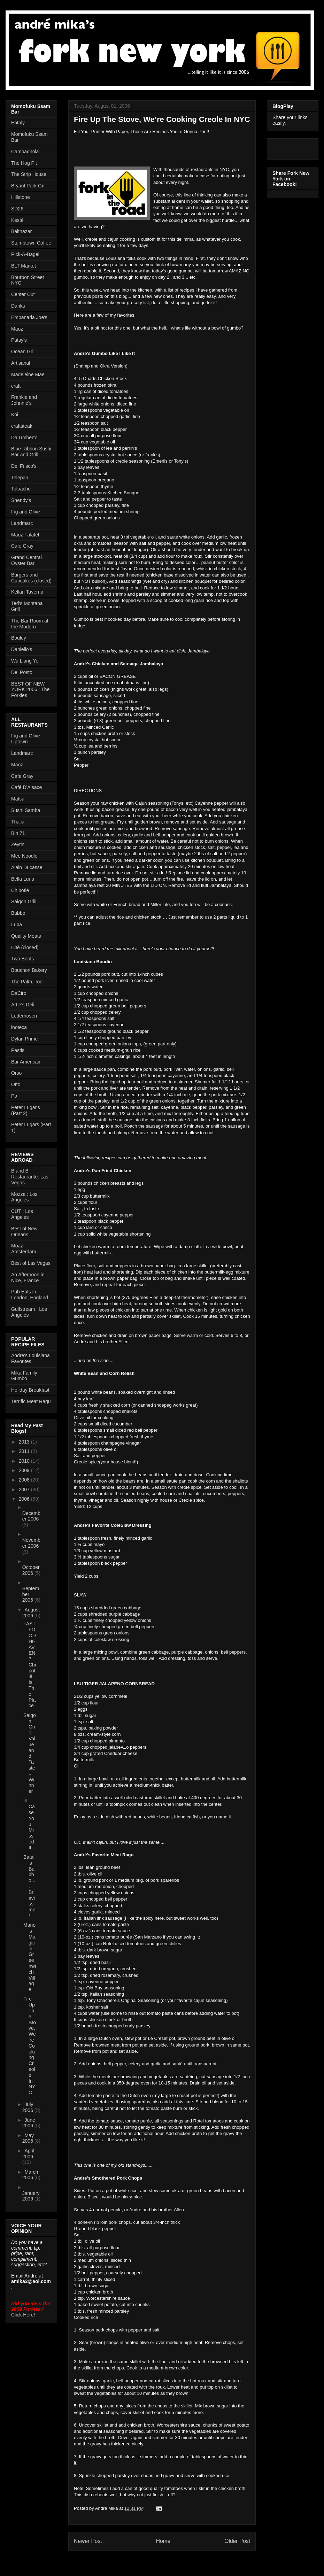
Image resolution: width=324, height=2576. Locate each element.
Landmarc (22, 523)
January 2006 (31, 2196)
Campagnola (25, 151)
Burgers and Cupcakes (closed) (31, 577)
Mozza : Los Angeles (24, 1197)
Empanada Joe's (29, 317)
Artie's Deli (22, 1004)
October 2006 (31, 1570)
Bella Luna (22, 879)
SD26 (17, 208)
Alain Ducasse (27, 867)
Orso (16, 1073)
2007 (25, 1489)
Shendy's (21, 500)
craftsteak (21, 426)
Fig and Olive (25, 512)
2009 (25, 1470)
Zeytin (17, 844)
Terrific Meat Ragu (31, 1401)
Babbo (18, 913)
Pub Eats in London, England (29, 1294)
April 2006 (28, 2153)
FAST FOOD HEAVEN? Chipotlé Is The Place (29, 1664)
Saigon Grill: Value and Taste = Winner (29, 1753)
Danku (18, 306)
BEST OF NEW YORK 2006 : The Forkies (30, 689)
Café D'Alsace (26, 787)
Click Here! (23, 2315)
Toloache (21, 489)
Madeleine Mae (28, 374)
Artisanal (20, 363)
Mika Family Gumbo (24, 1376)
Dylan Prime (24, 1039)
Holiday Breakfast (30, 1390)
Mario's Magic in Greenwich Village (29, 1957)
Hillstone (20, 197)
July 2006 (28, 2107)
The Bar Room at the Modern (29, 623)
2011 (25, 1451)
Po (14, 1096)
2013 (25, 1442)
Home (163, 2541)
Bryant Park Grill (29, 185)
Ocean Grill (23, 351)
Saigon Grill (23, 901)
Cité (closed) (25, 947)
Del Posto (21, 672)
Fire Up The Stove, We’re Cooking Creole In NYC (29, 2045)
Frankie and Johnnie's (24, 400)
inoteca (19, 1027)
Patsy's (19, 340)
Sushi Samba (25, 810)
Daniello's (21, 649)
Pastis (17, 1050)
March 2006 (30, 2175)
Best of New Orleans (24, 1231)
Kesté (17, 220)
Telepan (19, 477)
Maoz (17, 329)
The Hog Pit (24, 163)
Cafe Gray (22, 546)
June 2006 (28, 2123)
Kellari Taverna (27, 592)
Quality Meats (26, 936)
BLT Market (23, 266)
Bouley (18, 638)
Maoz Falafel (25, 534)
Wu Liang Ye (24, 661)
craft (16, 386)
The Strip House (28, 174)
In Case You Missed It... (29, 1824)
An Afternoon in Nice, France (28, 1277)
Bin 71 (18, 833)
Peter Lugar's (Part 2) (25, 1110)
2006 (25, 1499)
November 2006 (31, 1543)
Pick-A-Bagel (25, 254)
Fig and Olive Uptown (25, 738)
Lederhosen (24, 1016)
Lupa (16, 924)
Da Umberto (24, 437)
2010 (25, 1461)
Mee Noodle (24, 856)
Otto (15, 1084)
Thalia (17, 822)
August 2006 (31, 1612)
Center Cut (23, 294)
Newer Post (88, 2541)
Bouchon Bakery (29, 970)
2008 (25, 1480)
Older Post (237, 2541)
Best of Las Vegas (31, 1263)
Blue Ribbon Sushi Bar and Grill (31, 451)
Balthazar (21, 231)
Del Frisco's (24, 466)
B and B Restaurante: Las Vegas (29, 1176)
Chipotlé (20, 890)
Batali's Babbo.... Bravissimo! (29, 1886)
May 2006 (28, 2138)
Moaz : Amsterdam (23, 1248)
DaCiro (18, 993)
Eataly (18, 122)
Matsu (17, 799)
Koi (14, 414)
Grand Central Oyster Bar (26, 560)
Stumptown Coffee (31, 243)
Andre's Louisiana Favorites (30, 1358)
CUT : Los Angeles (22, 1214)
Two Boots (22, 958)
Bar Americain (26, 1062)
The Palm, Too (27, 981)
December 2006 (31, 1516)
